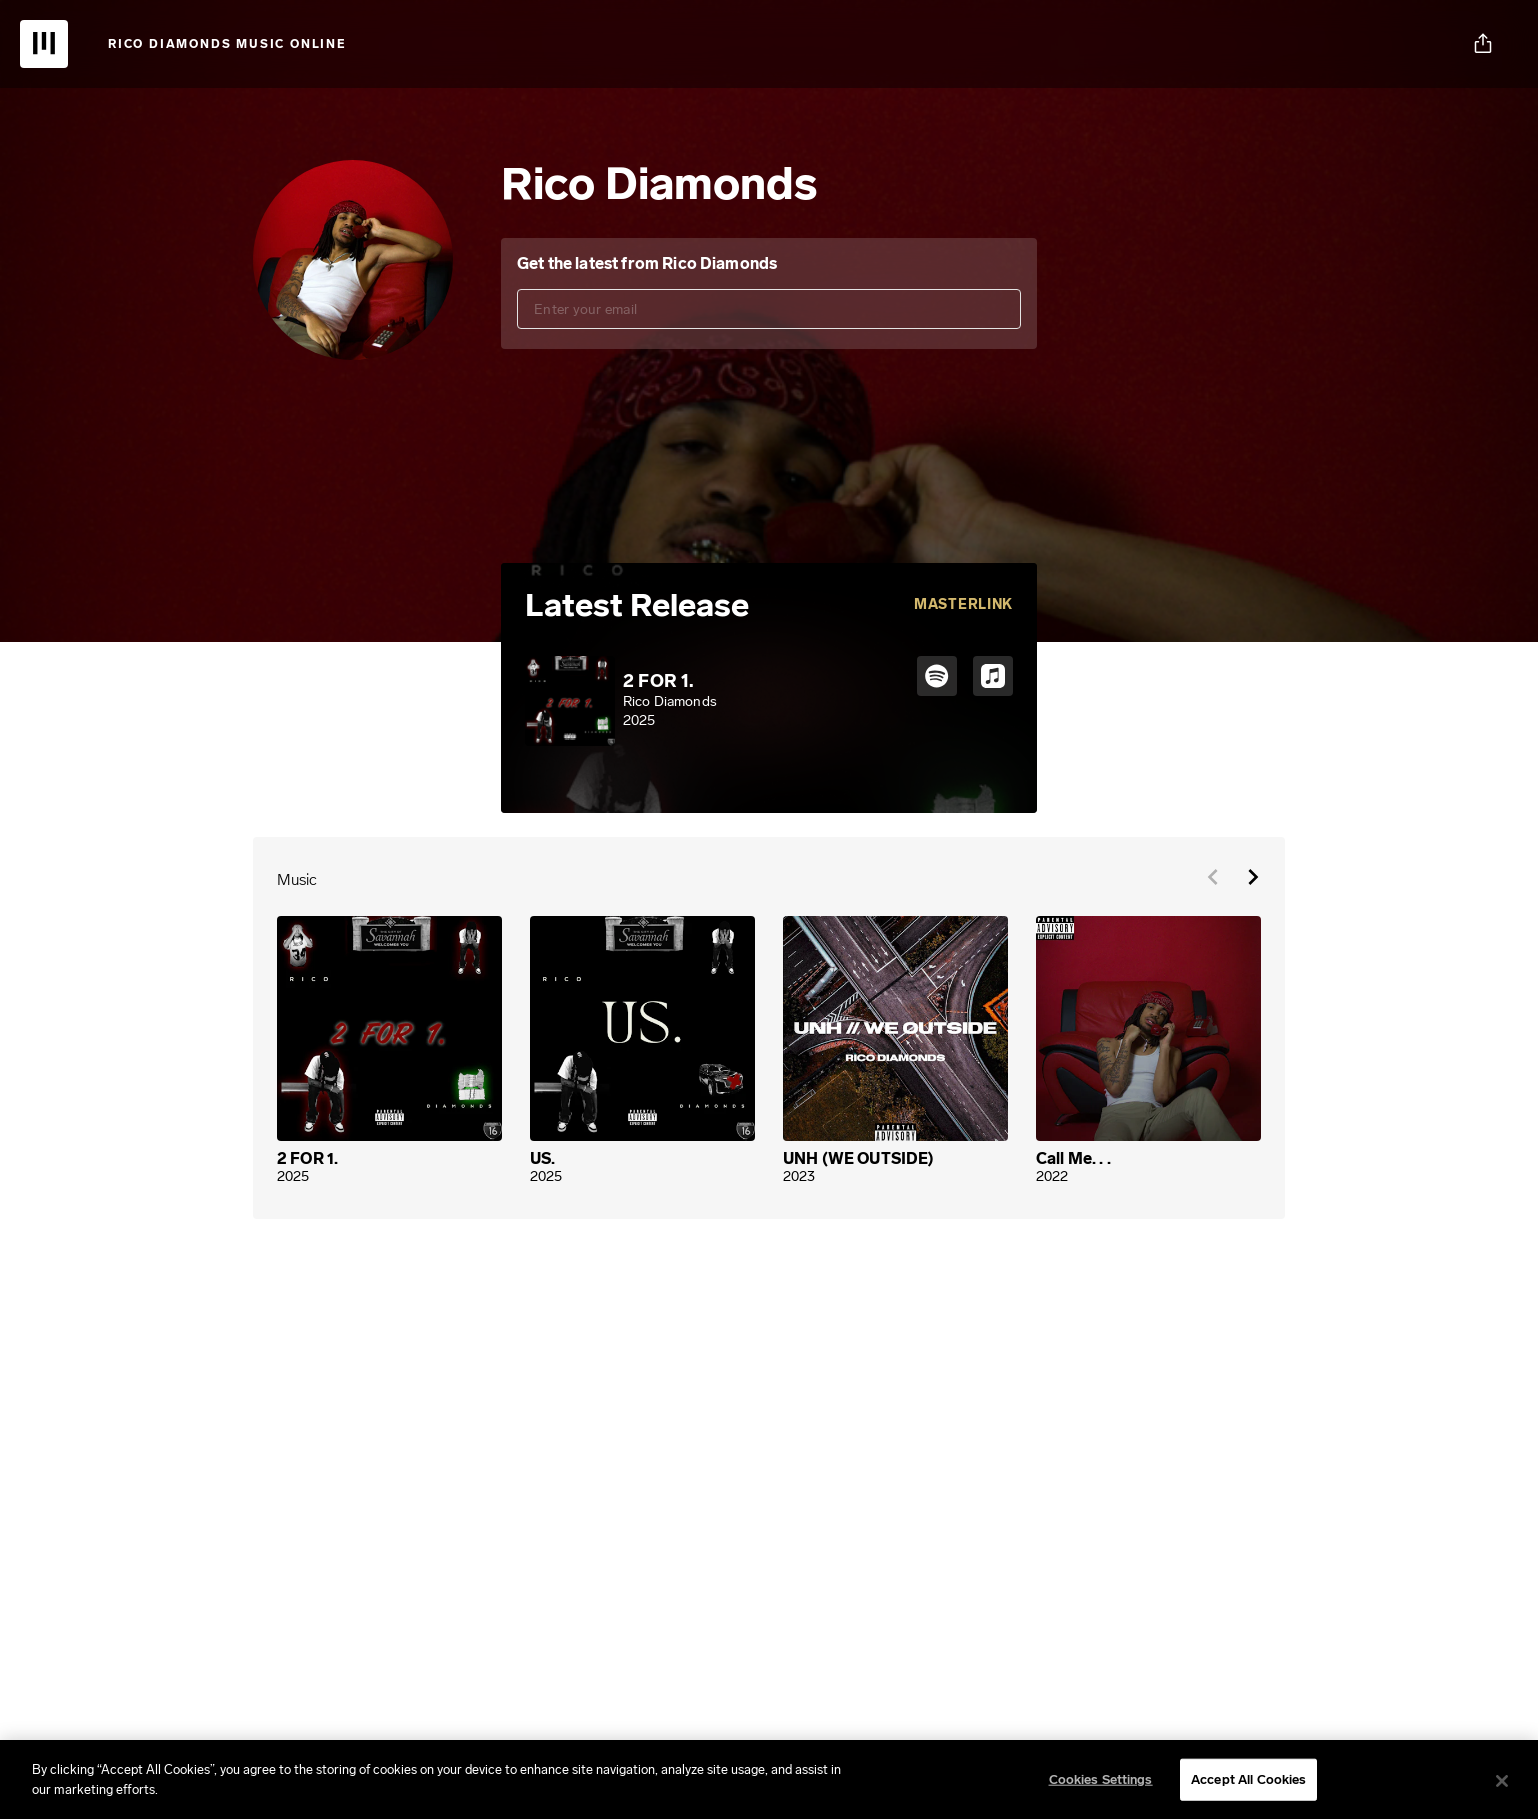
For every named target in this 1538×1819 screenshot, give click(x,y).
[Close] (1502, 1786)
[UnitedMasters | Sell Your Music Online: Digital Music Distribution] (44, 44)
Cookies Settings (1101, 1784)
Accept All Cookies (1248, 1784)
